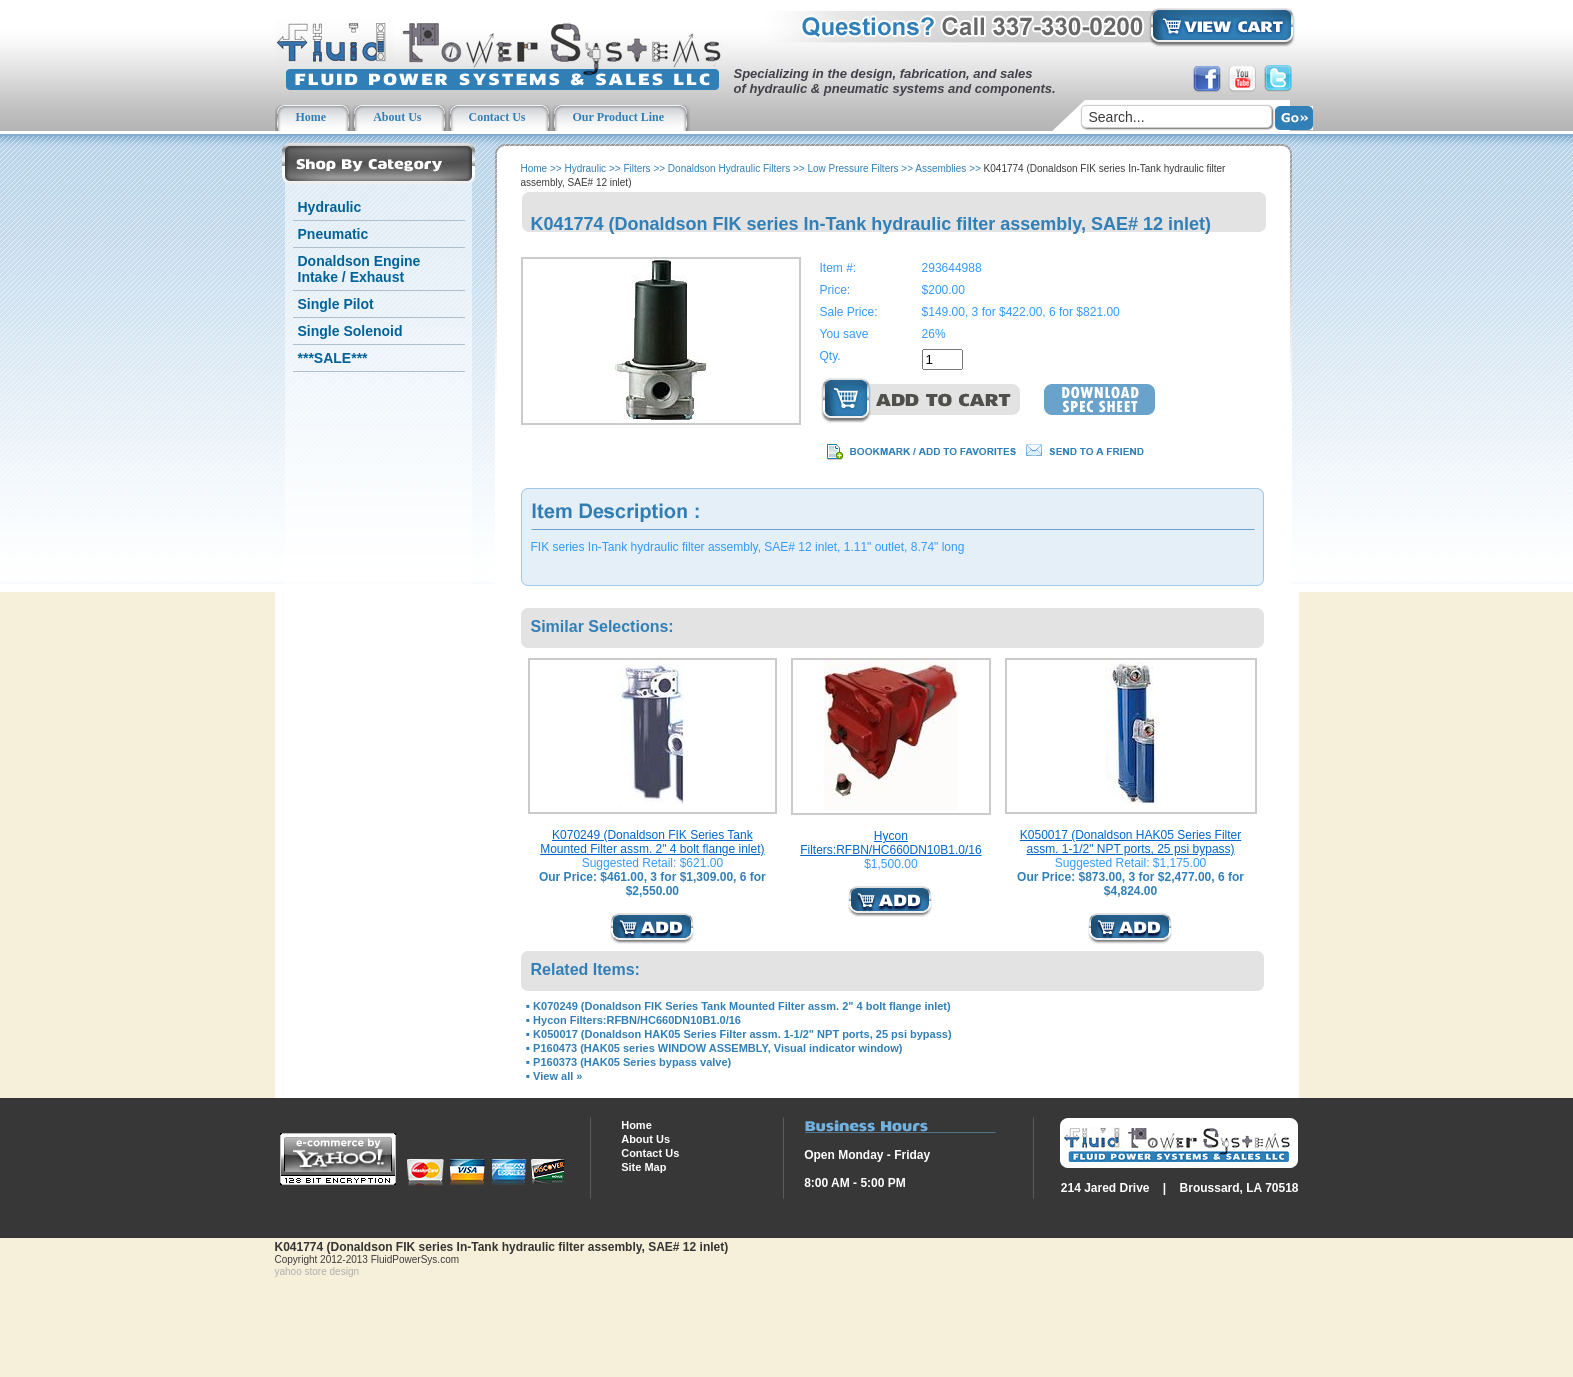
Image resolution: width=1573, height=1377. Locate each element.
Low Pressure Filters (852, 168)
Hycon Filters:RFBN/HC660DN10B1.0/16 (890, 843)
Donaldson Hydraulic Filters (729, 168)
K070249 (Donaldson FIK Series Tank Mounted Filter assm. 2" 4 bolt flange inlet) (652, 842)
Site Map (643, 1167)
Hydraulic (330, 207)
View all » (557, 1076)
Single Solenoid (350, 331)
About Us (645, 1139)
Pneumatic (333, 234)
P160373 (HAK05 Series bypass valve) (632, 1062)
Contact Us (650, 1153)
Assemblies (940, 168)
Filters (636, 168)
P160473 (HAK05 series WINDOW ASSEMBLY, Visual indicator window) (717, 1048)
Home (534, 168)
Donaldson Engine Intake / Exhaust (359, 269)
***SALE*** (333, 358)
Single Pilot (336, 304)
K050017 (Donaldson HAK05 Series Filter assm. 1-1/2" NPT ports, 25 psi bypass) (1130, 842)
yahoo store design (317, 1271)
